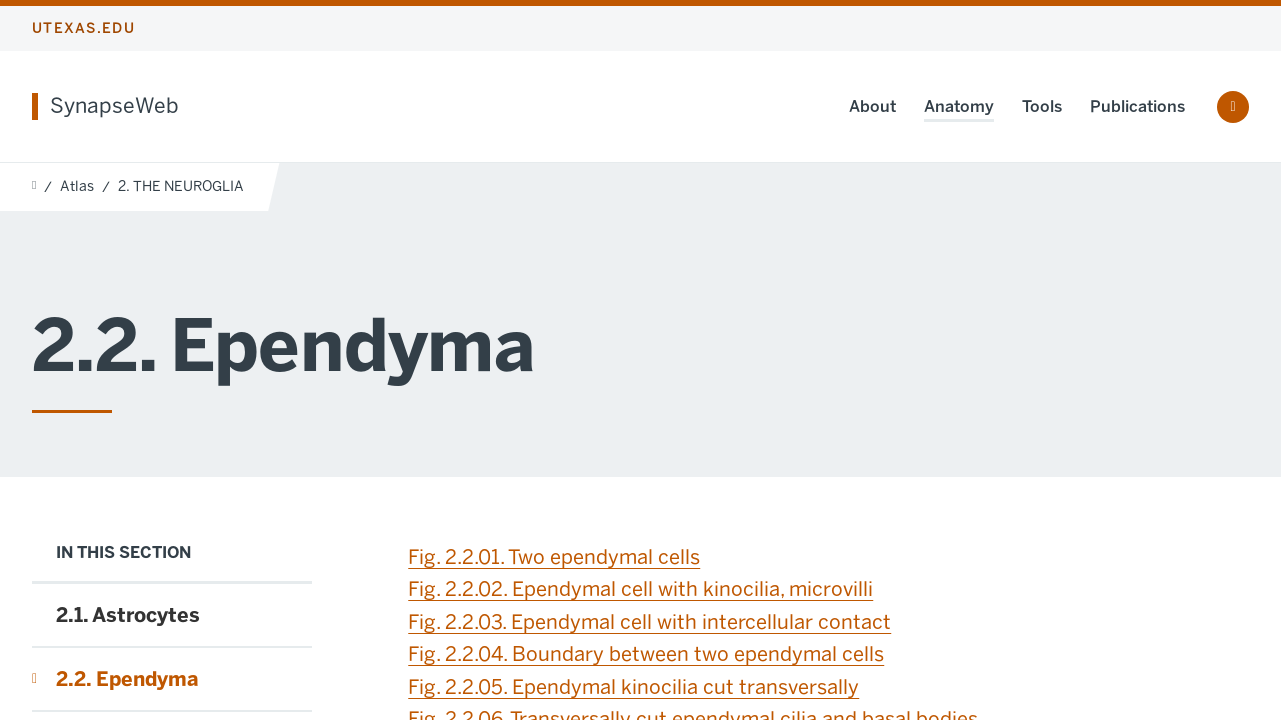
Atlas (77, 186)
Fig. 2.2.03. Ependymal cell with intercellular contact (649, 622)
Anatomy (959, 106)
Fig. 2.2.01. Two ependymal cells (554, 557)
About (872, 106)
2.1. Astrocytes (128, 615)
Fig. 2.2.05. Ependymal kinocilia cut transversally (633, 687)
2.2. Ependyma (127, 679)
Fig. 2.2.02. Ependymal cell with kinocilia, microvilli (640, 589)
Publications (1137, 106)
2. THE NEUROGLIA (181, 186)
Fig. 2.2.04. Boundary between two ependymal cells (646, 654)
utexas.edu (83, 28)
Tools (1042, 106)
